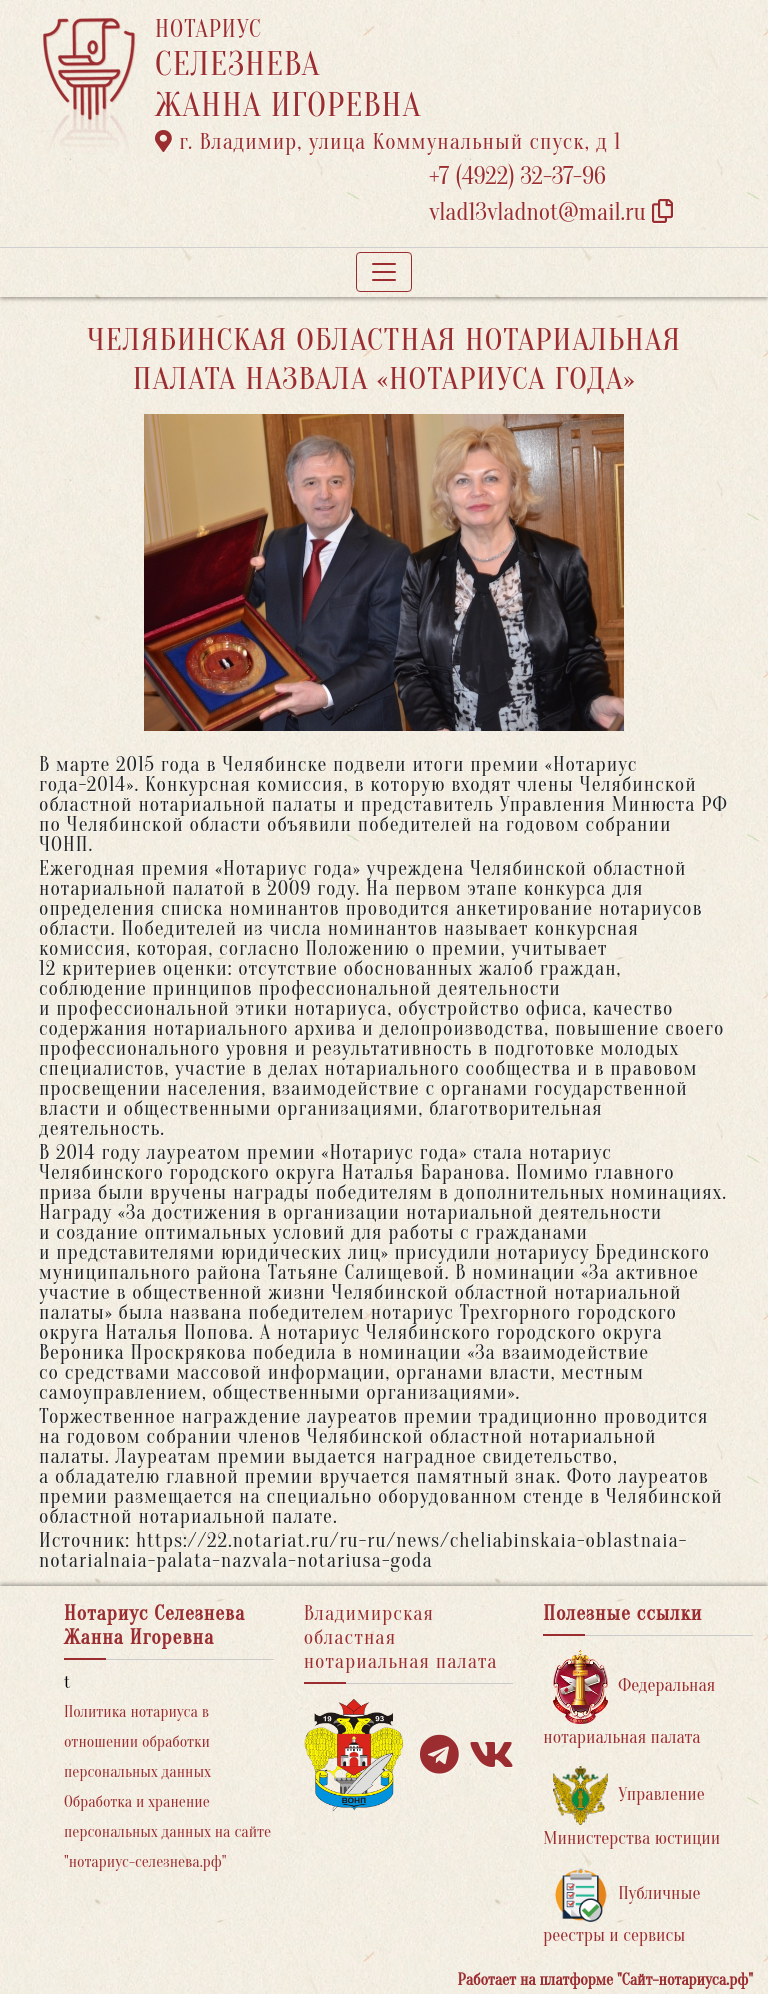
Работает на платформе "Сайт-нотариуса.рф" (605, 1980)
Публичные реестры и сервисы (621, 1906)
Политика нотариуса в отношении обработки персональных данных (137, 1742)
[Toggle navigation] (384, 272)
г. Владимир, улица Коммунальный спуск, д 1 (388, 142)
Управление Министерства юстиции (631, 1807)
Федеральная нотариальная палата (629, 1698)
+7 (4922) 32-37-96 (517, 176)
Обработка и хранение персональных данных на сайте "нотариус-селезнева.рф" (167, 1832)
